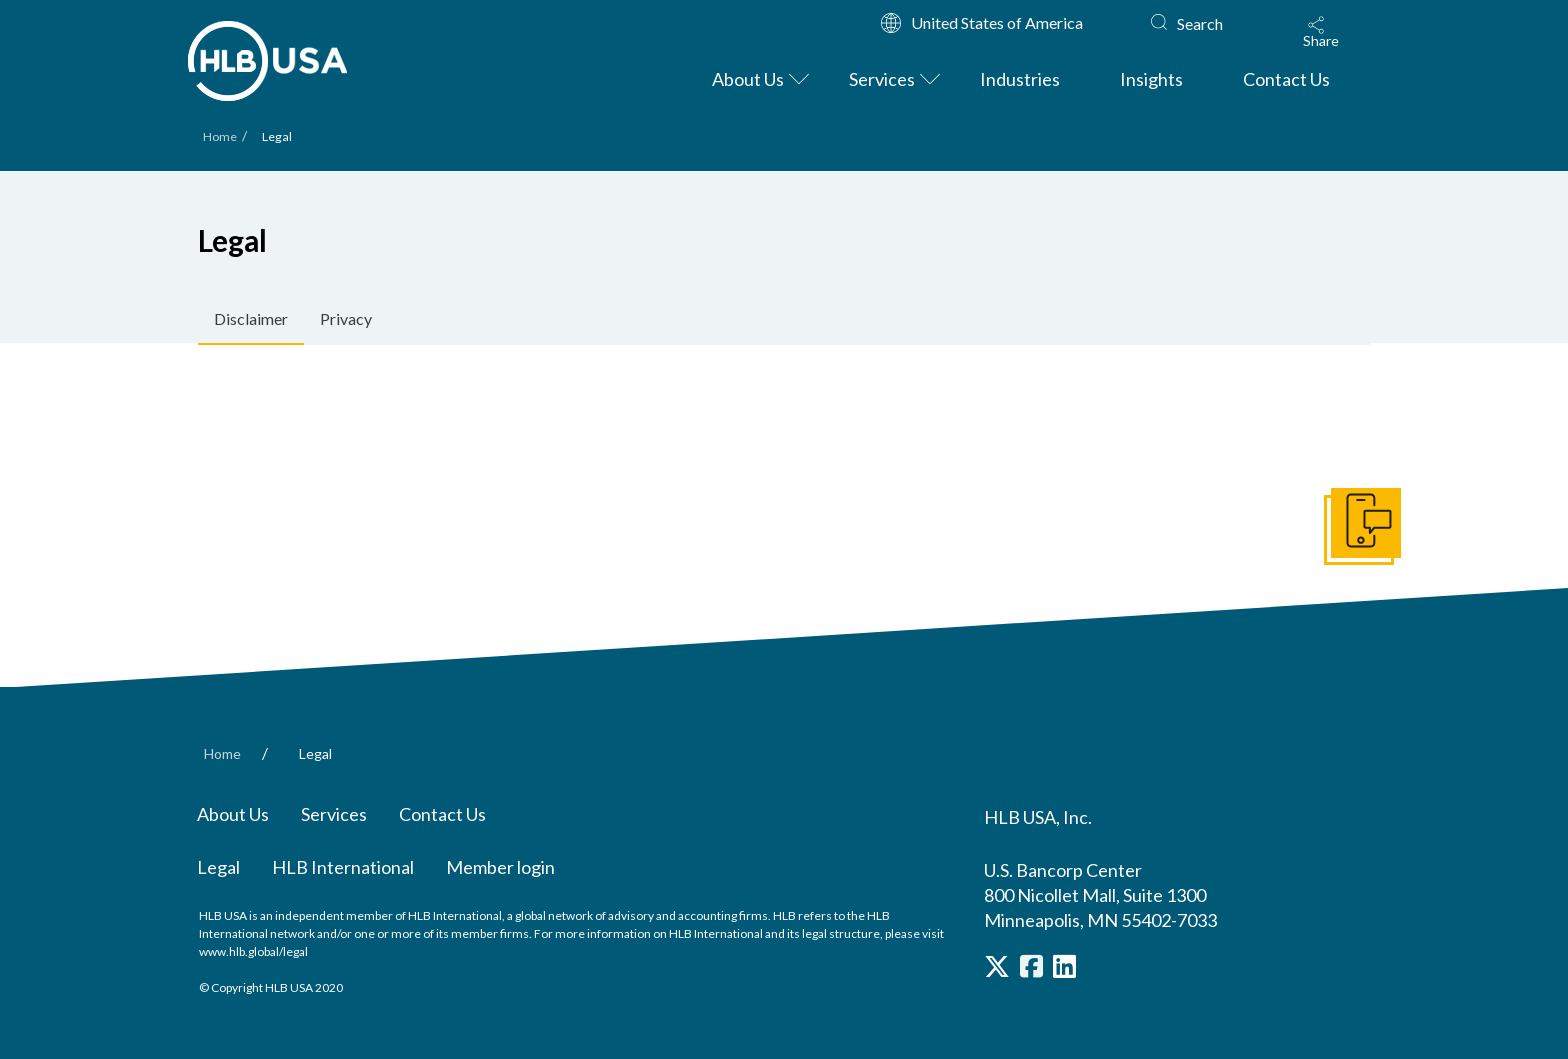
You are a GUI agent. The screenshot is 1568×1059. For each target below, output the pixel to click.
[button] (1321, 32)
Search (1200, 23)
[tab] (251, 320)
